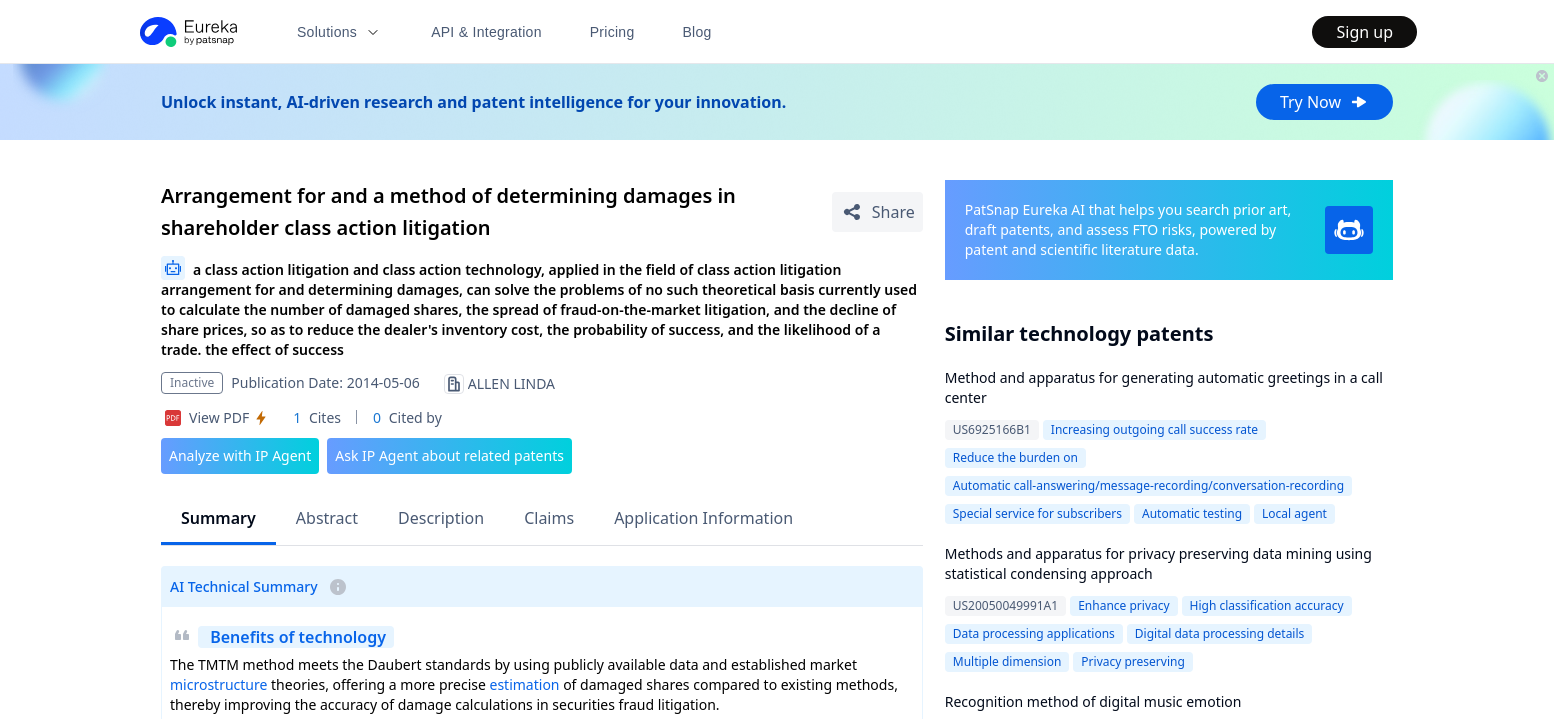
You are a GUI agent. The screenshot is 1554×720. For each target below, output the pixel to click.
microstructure (218, 684)
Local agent (1294, 513)
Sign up (1364, 32)
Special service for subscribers (1037, 513)
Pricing (612, 32)
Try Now (1324, 102)
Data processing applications (1034, 633)
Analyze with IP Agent (240, 455)
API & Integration (486, 32)
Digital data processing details (1219, 633)
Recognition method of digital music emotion (1093, 701)
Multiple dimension (1007, 661)
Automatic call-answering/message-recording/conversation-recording (1148, 485)
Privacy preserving (1132, 661)
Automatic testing (1192, 513)
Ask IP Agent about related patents (449, 455)
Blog (697, 32)
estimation (525, 684)
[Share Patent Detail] (877, 212)
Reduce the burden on (1015, 457)
